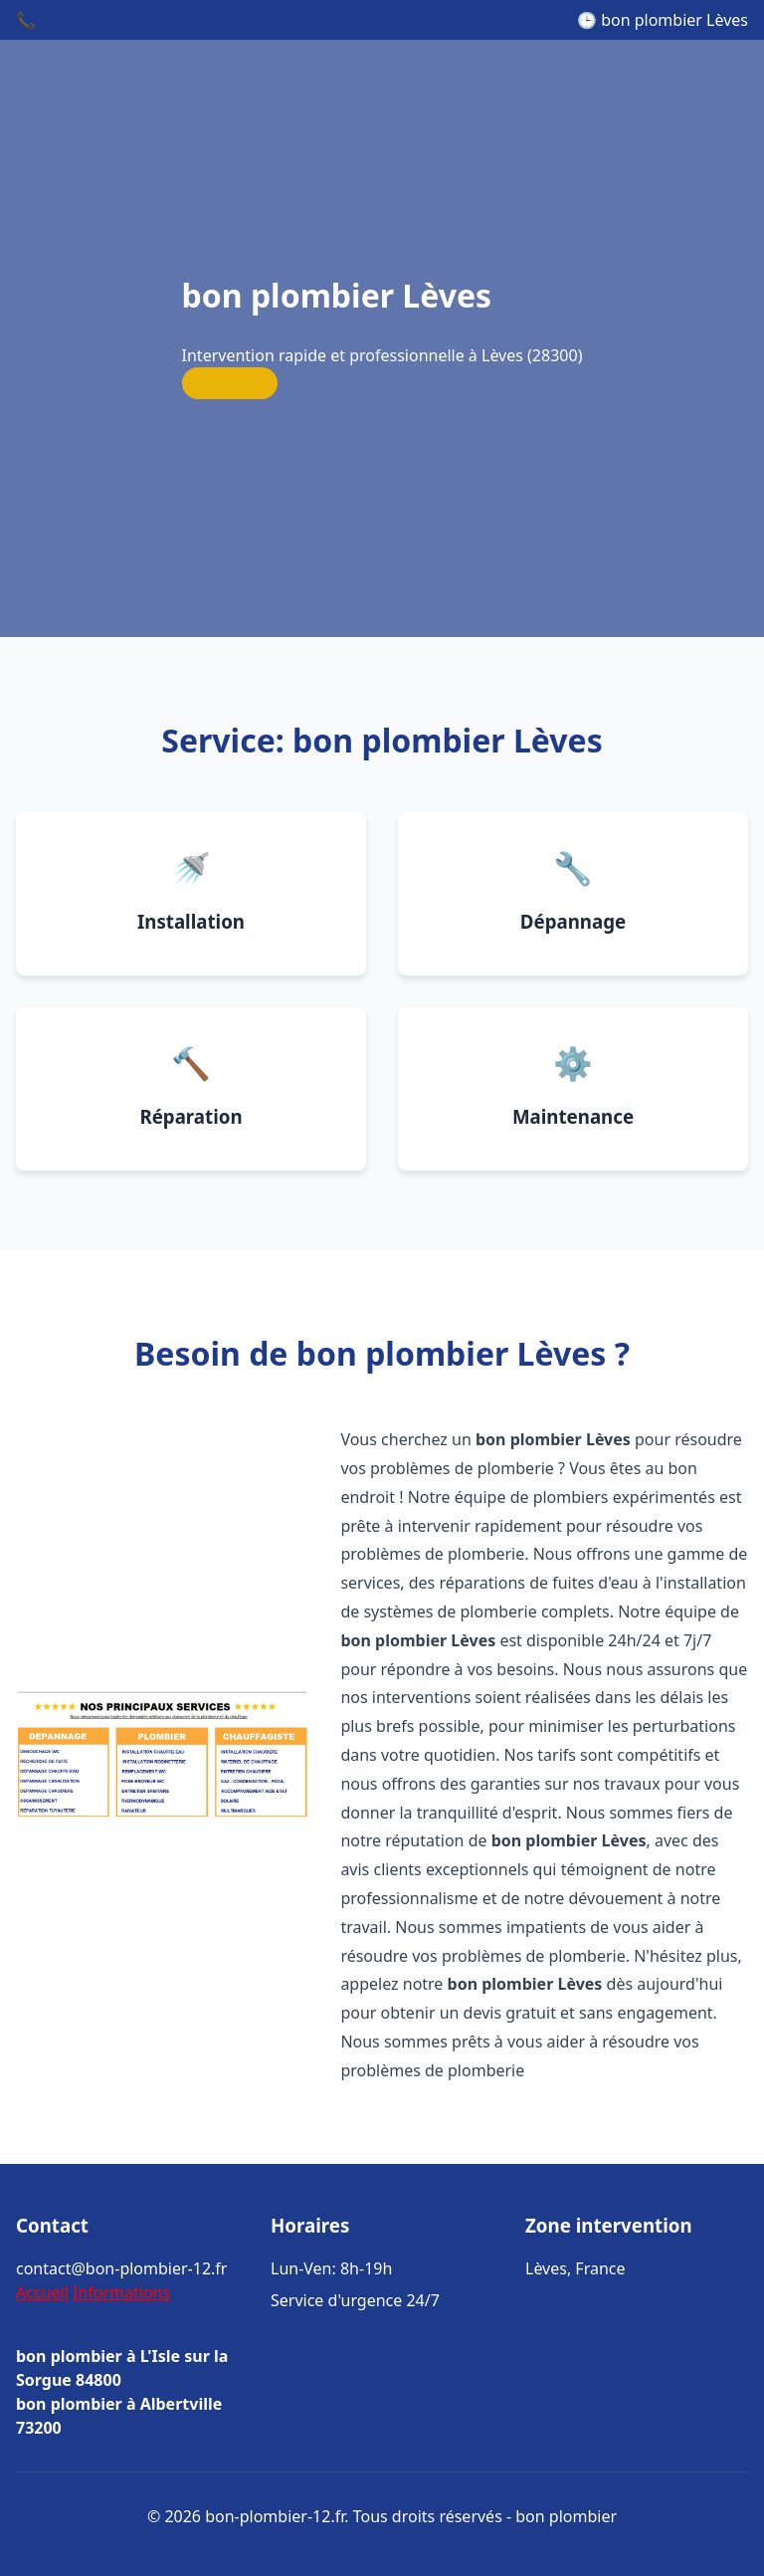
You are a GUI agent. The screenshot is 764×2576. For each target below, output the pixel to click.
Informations (121, 2292)
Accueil (42, 2292)
